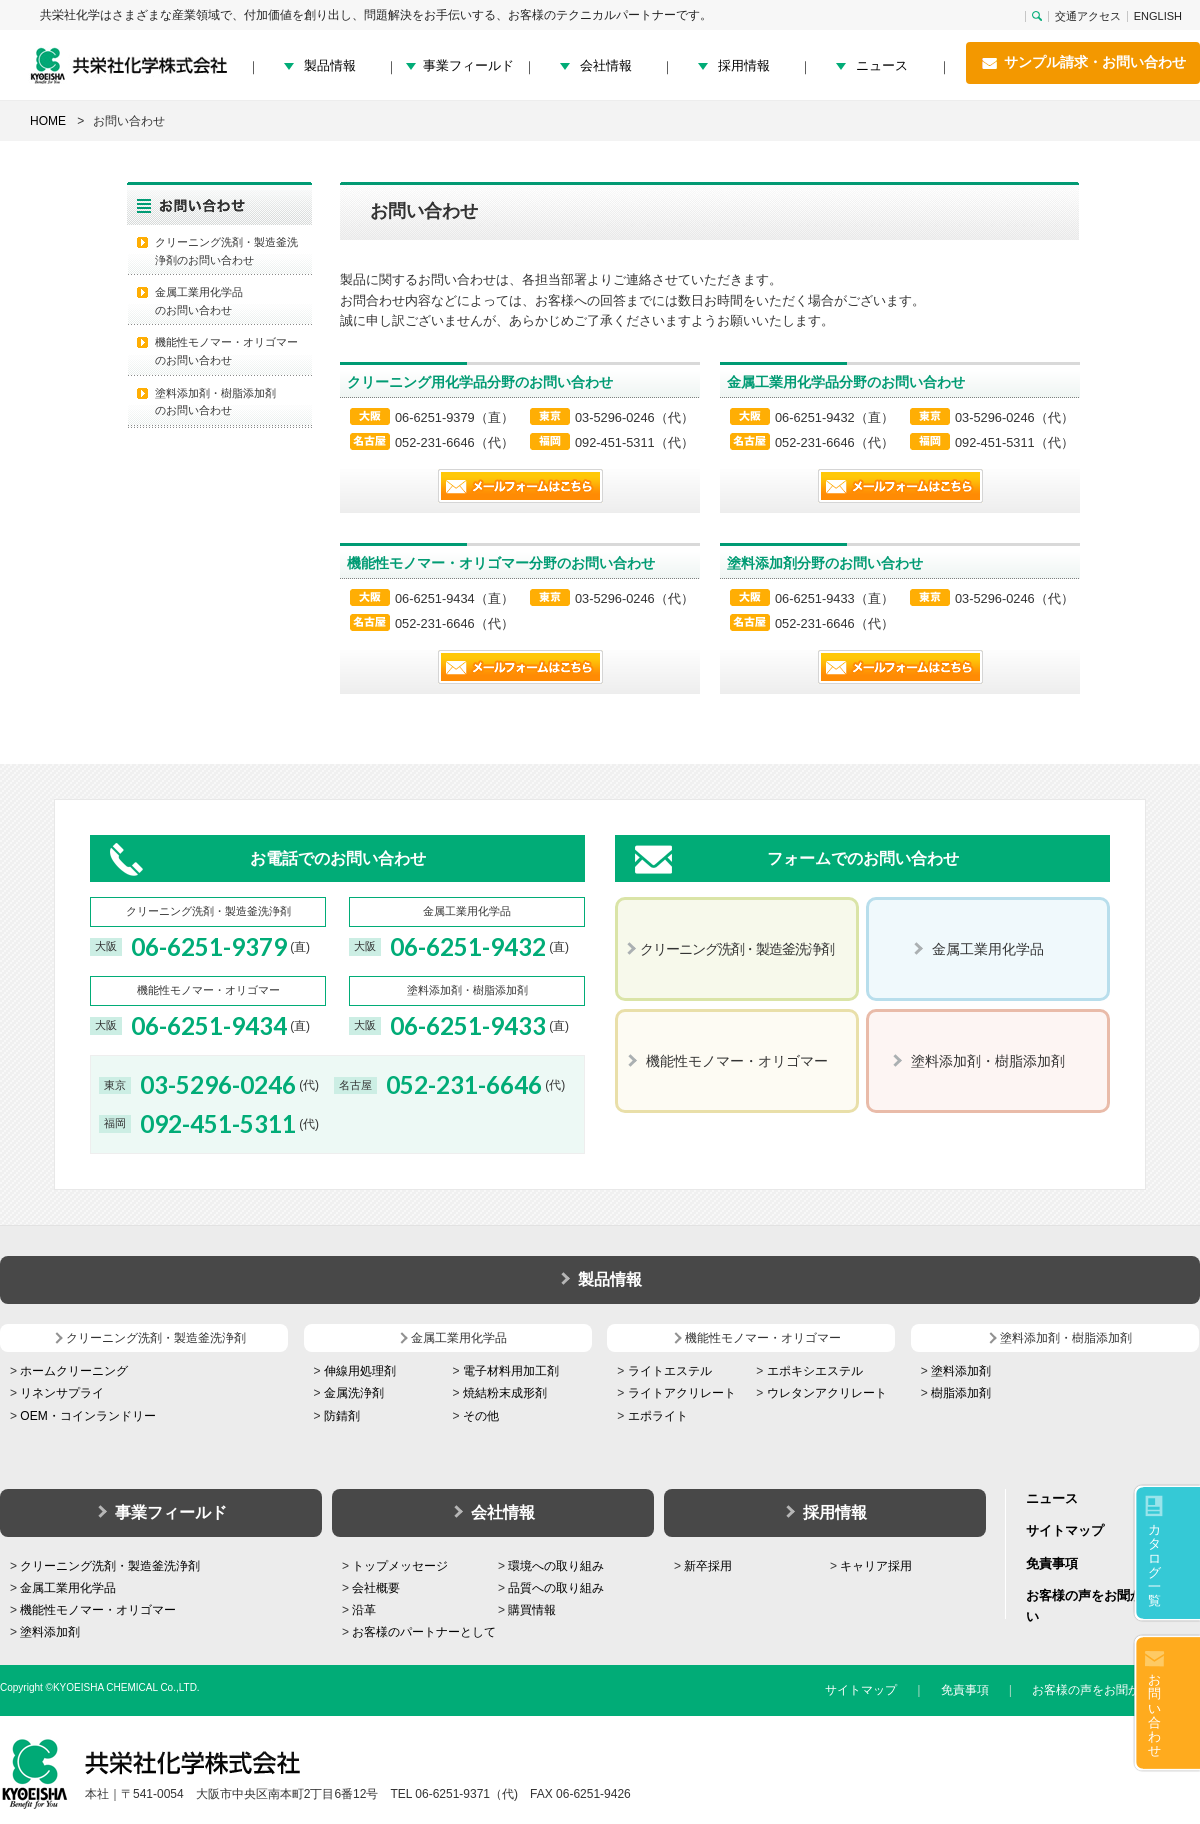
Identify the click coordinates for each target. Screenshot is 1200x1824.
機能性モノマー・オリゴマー (98, 1610)
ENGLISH (1158, 16)
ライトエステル (670, 1371)
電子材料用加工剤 (511, 1371)
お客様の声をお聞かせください (1116, 1690)
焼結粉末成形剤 (505, 1393)
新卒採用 (708, 1566)
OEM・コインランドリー (87, 1416)
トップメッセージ (400, 1566)
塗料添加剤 (961, 1371)
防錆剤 (342, 1416)
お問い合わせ (1154, 1715)
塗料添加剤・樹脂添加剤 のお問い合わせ (215, 402)
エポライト (658, 1416)
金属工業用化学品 (68, 1588)
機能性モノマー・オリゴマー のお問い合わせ (226, 351)
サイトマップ (1065, 1530)
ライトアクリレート (682, 1393)
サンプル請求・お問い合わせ (1083, 63)
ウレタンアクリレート (827, 1393)
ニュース (882, 65)
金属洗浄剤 (354, 1393)
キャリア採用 (876, 1566)
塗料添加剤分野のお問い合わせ (825, 563)
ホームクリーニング (74, 1371)
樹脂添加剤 (961, 1393)
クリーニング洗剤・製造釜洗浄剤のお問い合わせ (226, 251)
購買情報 (532, 1610)
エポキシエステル (815, 1371)
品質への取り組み (556, 1588)
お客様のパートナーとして (424, 1632)
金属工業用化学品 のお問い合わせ (199, 301)
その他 (481, 1416)
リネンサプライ (62, 1393)
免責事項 (1052, 1563)
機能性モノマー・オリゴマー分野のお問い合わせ (501, 563)
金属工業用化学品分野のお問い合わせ (846, 382)
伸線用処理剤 (360, 1371)
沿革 (364, 1610)
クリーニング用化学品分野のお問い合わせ (480, 382)
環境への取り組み (556, 1566)
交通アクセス (1088, 16)
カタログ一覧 (1154, 1565)
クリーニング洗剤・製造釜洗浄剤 (110, 1566)
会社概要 (376, 1588)
